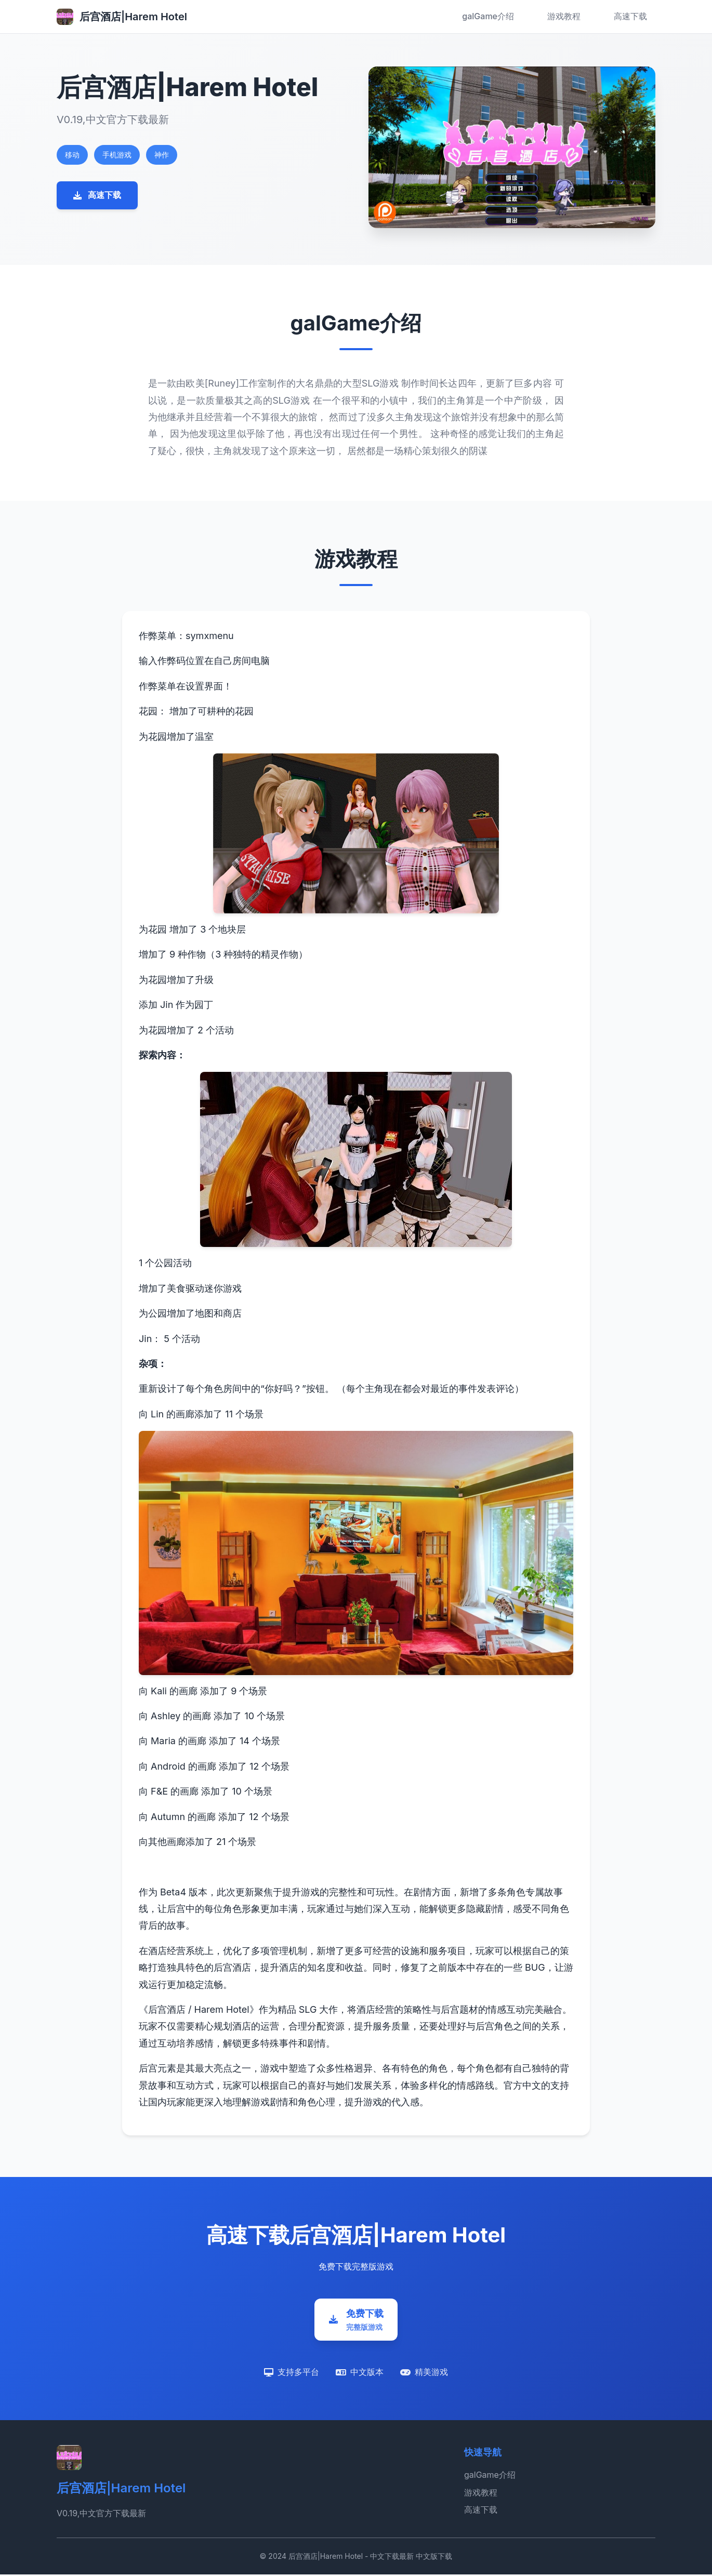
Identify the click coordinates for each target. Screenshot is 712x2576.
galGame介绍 (488, 16)
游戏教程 (564, 16)
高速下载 (630, 16)
